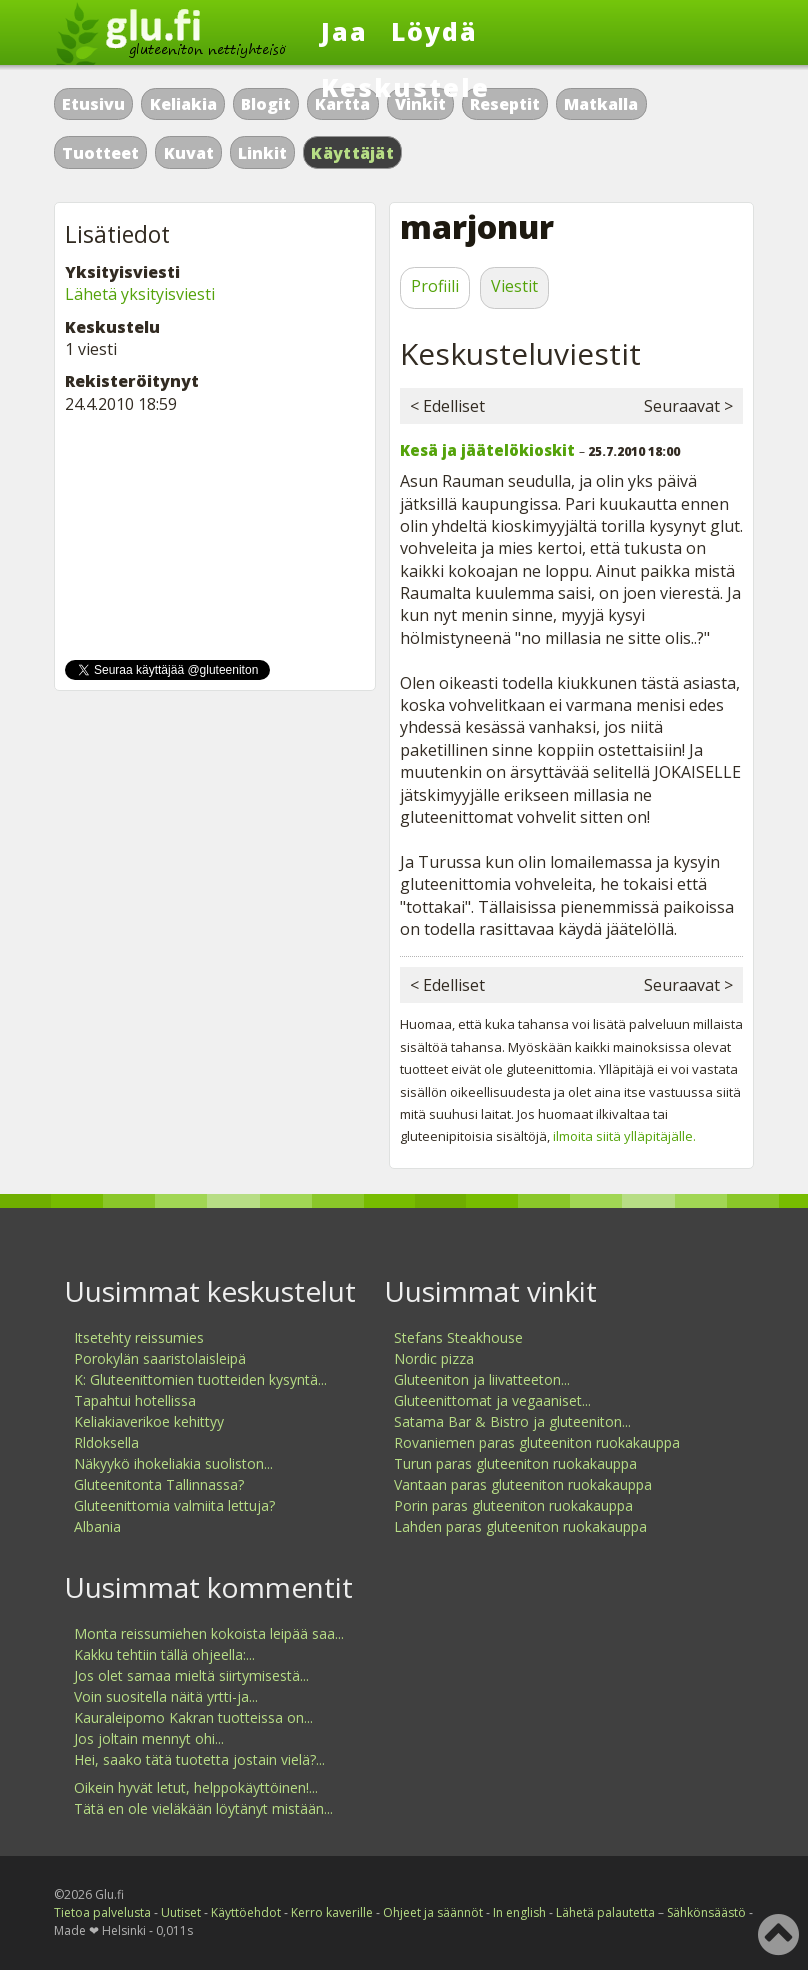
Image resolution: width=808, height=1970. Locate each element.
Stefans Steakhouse (458, 1337)
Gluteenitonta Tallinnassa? (159, 1484)
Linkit (262, 153)
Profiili (435, 286)
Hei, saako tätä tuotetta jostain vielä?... (199, 1759)
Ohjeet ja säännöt (433, 1912)
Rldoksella (106, 1442)
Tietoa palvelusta (102, 1912)
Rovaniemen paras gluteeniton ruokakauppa (537, 1442)
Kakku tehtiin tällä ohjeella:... (164, 1654)
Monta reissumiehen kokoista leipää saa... (209, 1633)
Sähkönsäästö (706, 1912)
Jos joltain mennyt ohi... (149, 1738)
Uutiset (181, 1912)
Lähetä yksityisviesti (140, 294)
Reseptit (505, 104)
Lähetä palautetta (605, 1912)
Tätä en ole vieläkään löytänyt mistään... (203, 1808)
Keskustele (405, 87)
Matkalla (601, 104)
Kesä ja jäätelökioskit (487, 450)
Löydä (434, 31)
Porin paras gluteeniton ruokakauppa (513, 1505)
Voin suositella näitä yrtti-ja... (166, 1696)
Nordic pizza (434, 1358)
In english (519, 1912)
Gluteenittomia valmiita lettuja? (174, 1505)
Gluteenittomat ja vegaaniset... (492, 1400)
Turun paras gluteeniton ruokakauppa (515, 1463)
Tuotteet (100, 153)
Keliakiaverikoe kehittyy (149, 1421)
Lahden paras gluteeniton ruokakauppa (520, 1526)
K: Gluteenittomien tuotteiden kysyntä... (200, 1379)
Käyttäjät (352, 153)
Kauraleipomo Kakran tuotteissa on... (193, 1717)
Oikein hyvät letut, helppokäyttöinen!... (196, 1787)
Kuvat (189, 153)
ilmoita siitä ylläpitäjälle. (624, 1136)
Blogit (266, 104)
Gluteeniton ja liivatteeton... (482, 1379)
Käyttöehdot (246, 1912)
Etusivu (93, 104)
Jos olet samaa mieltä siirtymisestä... (191, 1675)
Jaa (344, 31)
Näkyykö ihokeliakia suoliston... (173, 1463)
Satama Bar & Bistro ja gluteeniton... (512, 1421)
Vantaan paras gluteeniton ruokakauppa (523, 1484)
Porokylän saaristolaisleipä (160, 1358)
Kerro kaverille (332, 1912)
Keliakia (183, 104)
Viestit (514, 286)
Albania (97, 1526)
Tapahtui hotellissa (135, 1400)
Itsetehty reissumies (139, 1337)
